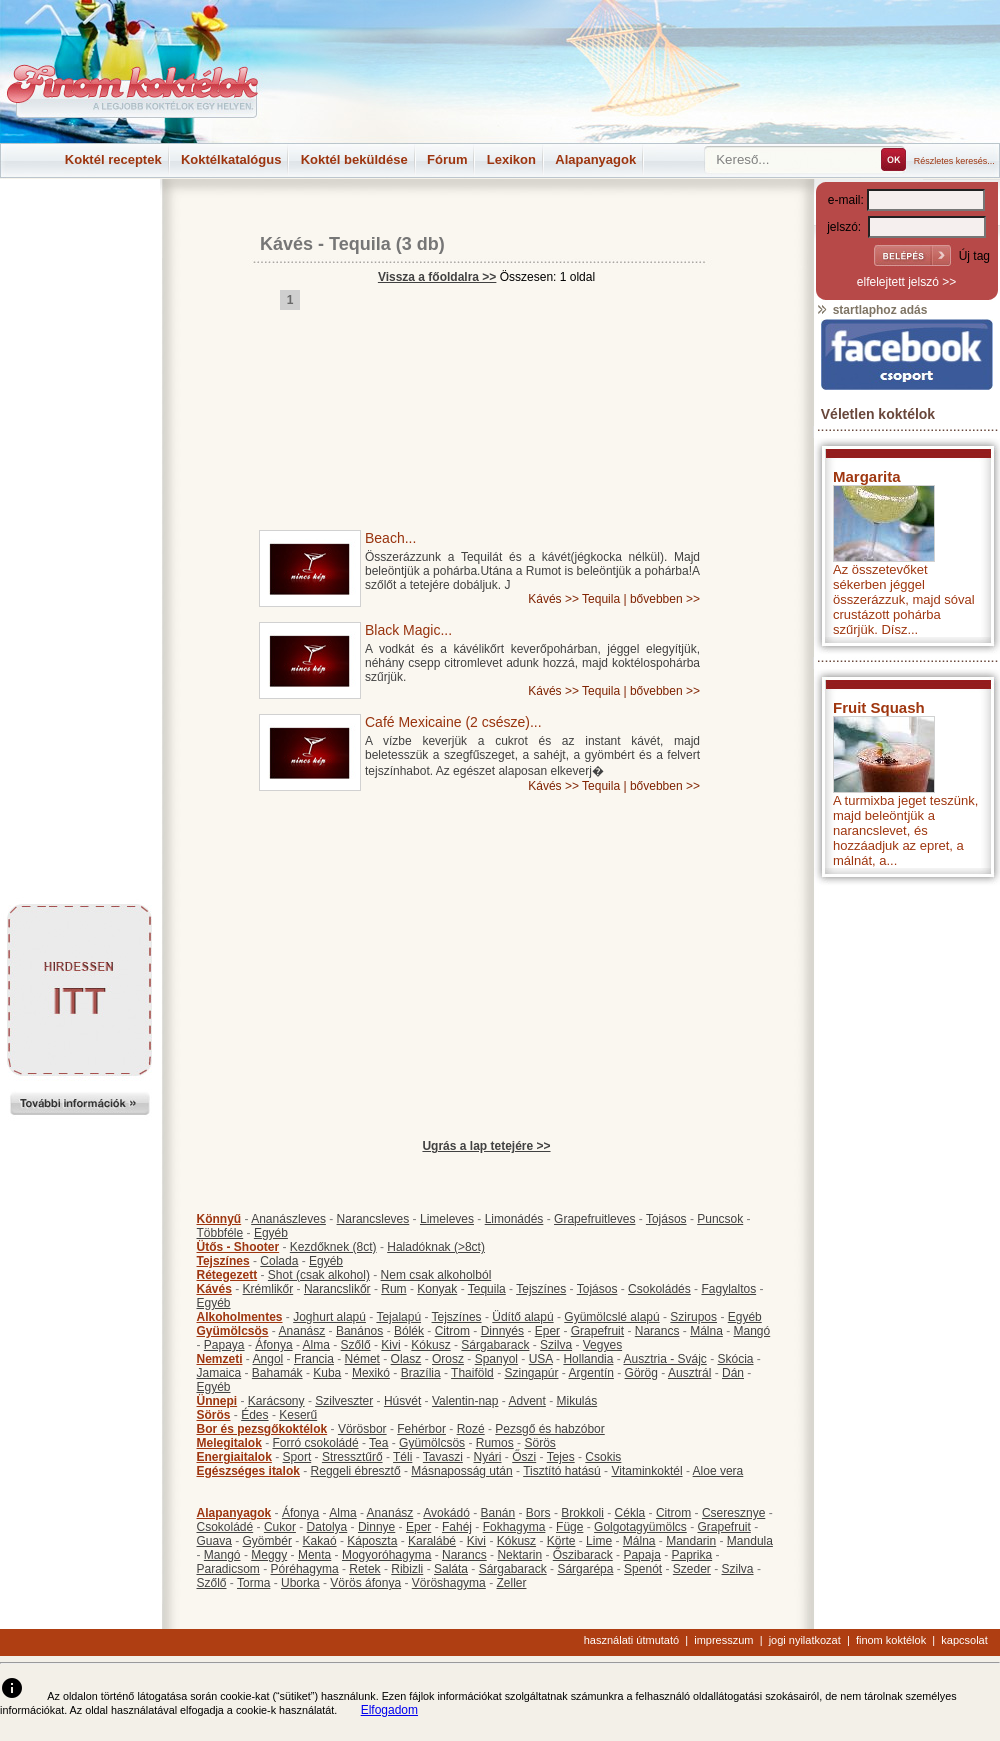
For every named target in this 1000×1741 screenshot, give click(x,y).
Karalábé (432, 1541)
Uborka (300, 1583)
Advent (526, 1401)
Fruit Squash (879, 707)
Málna (706, 1331)
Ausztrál (689, 1373)
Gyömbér (267, 1541)
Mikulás (576, 1401)
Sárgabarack (495, 1345)
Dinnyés (502, 1331)
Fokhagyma (514, 1527)
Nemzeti (220, 1359)
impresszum (723, 1640)
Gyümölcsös (233, 1331)
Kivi (390, 1345)
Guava (214, 1541)
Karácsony (276, 1401)
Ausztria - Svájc (664, 1359)
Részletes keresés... (954, 161)
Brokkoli (582, 1513)
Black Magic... (408, 630)
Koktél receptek (113, 159)
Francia (314, 1359)
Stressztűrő (352, 1457)
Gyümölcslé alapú (611, 1317)
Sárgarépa (585, 1569)
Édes (254, 1415)
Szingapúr (531, 1373)
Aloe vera (718, 1471)
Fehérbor (421, 1429)
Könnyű (219, 1219)
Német (362, 1359)
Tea (378, 1443)
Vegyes (602, 1345)
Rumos (495, 1443)
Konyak (437, 1289)
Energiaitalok (234, 1457)
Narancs (657, 1331)
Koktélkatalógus (231, 159)
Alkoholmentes (240, 1317)
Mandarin (691, 1541)
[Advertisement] (80, 224)
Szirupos (693, 1317)
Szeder (692, 1569)
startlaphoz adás (871, 310)
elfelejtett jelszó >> (906, 282)
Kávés (286, 244)
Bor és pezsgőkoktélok (262, 1429)
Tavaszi (443, 1457)
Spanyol (496, 1359)
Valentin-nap (465, 1401)
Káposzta (372, 1541)
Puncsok (720, 1219)
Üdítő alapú (522, 1317)
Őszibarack (583, 1555)
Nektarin (519, 1555)
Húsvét (402, 1401)
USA (541, 1359)
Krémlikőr (268, 1289)
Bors (538, 1513)
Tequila (360, 244)
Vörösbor (362, 1429)
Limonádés (514, 1219)
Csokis (603, 1457)
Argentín (591, 1373)
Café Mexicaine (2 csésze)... (453, 722)
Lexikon (511, 159)
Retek (364, 1569)
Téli (402, 1457)
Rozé (471, 1429)
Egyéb (271, 1233)
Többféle (220, 1233)
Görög (641, 1373)
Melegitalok (229, 1443)
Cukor (280, 1527)
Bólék (409, 1331)
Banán (497, 1513)
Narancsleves (373, 1219)
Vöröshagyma (449, 1583)
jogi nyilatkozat (805, 1640)
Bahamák (277, 1373)
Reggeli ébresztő (356, 1471)
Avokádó (446, 1513)
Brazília (421, 1373)
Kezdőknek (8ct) (333, 1247)
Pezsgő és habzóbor (549, 1429)
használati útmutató (631, 1640)
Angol (268, 1359)
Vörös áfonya (365, 1583)
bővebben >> (665, 599)
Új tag (974, 256)
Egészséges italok (248, 1471)
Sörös (214, 1415)
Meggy (269, 1555)
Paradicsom (228, 1569)
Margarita (867, 476)
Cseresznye (733, 1513)
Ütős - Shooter (238, 1247)
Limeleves (447, 1219)
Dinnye (376, 1527)
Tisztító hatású (562, 1471)
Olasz (406, 1359)
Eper (547, 1331)
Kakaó (320, 1541)
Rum (393, 1289)
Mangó (752, 1331)
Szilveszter (344, 1401)
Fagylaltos (728, 1289)
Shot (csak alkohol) (319, 1275)
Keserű (298, 1415)
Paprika (691, 1555)
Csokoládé (225, 1527)
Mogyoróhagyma (386, 1555)
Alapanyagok (595, 159)
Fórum (447, 159)
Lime (599, 1541)
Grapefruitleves (594, 1219)
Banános (359, 1331)
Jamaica (219, 1373)
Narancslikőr (337, 1289)
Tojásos (666, 1219)
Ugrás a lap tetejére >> (486, 1146)
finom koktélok (891, 1640)
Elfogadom (389, 1710)
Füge (569, 1527)
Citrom (452, 1331)
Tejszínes (223, 1261)
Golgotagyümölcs (640, 1527)
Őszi (524, 1457)
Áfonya (273, 1345)
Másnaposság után (461, 1471)
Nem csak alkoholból (436, 1275)
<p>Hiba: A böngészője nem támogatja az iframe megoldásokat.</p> (907, 1150)
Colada (279, 1261)
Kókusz (430, 1345)
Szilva (556, 1345)
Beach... (390, 538)
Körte (561, 1541)
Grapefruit (597, 1331)
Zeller (511, 1583)
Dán (733, 1373)
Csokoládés (659, 1289)
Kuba (327, 1373)
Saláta (451, 1569)
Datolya (327, 1527)
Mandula (750, 1541)
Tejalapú (398, 1317)
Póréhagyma (305, 1569)
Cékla (630, 1513)
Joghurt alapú (329, 1317)
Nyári (488, 1457)
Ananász (302, 1331)
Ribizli (407, 1569)
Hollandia (588, 1359)
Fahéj (457, 1527)
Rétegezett (227, 1275)
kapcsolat (964, 1640)
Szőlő (356, 1345)
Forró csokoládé (316, 1443)
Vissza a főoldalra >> (437, 277)
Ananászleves (288, 1219)
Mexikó (371, 1373)
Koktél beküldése (354, 159)
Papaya (224, 1345)
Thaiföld (472, 1373)
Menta (314, 1555)
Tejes (561, 1457)
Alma (316, 1345)
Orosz (448, 1359)
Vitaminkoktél (646, 1471)
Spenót (643, 1569)
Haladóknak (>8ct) (436, 1247)
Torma (253, 1583)
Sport (297, 1457)
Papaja (641, 1555)
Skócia (735, 1359)
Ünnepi (217, 1401)
